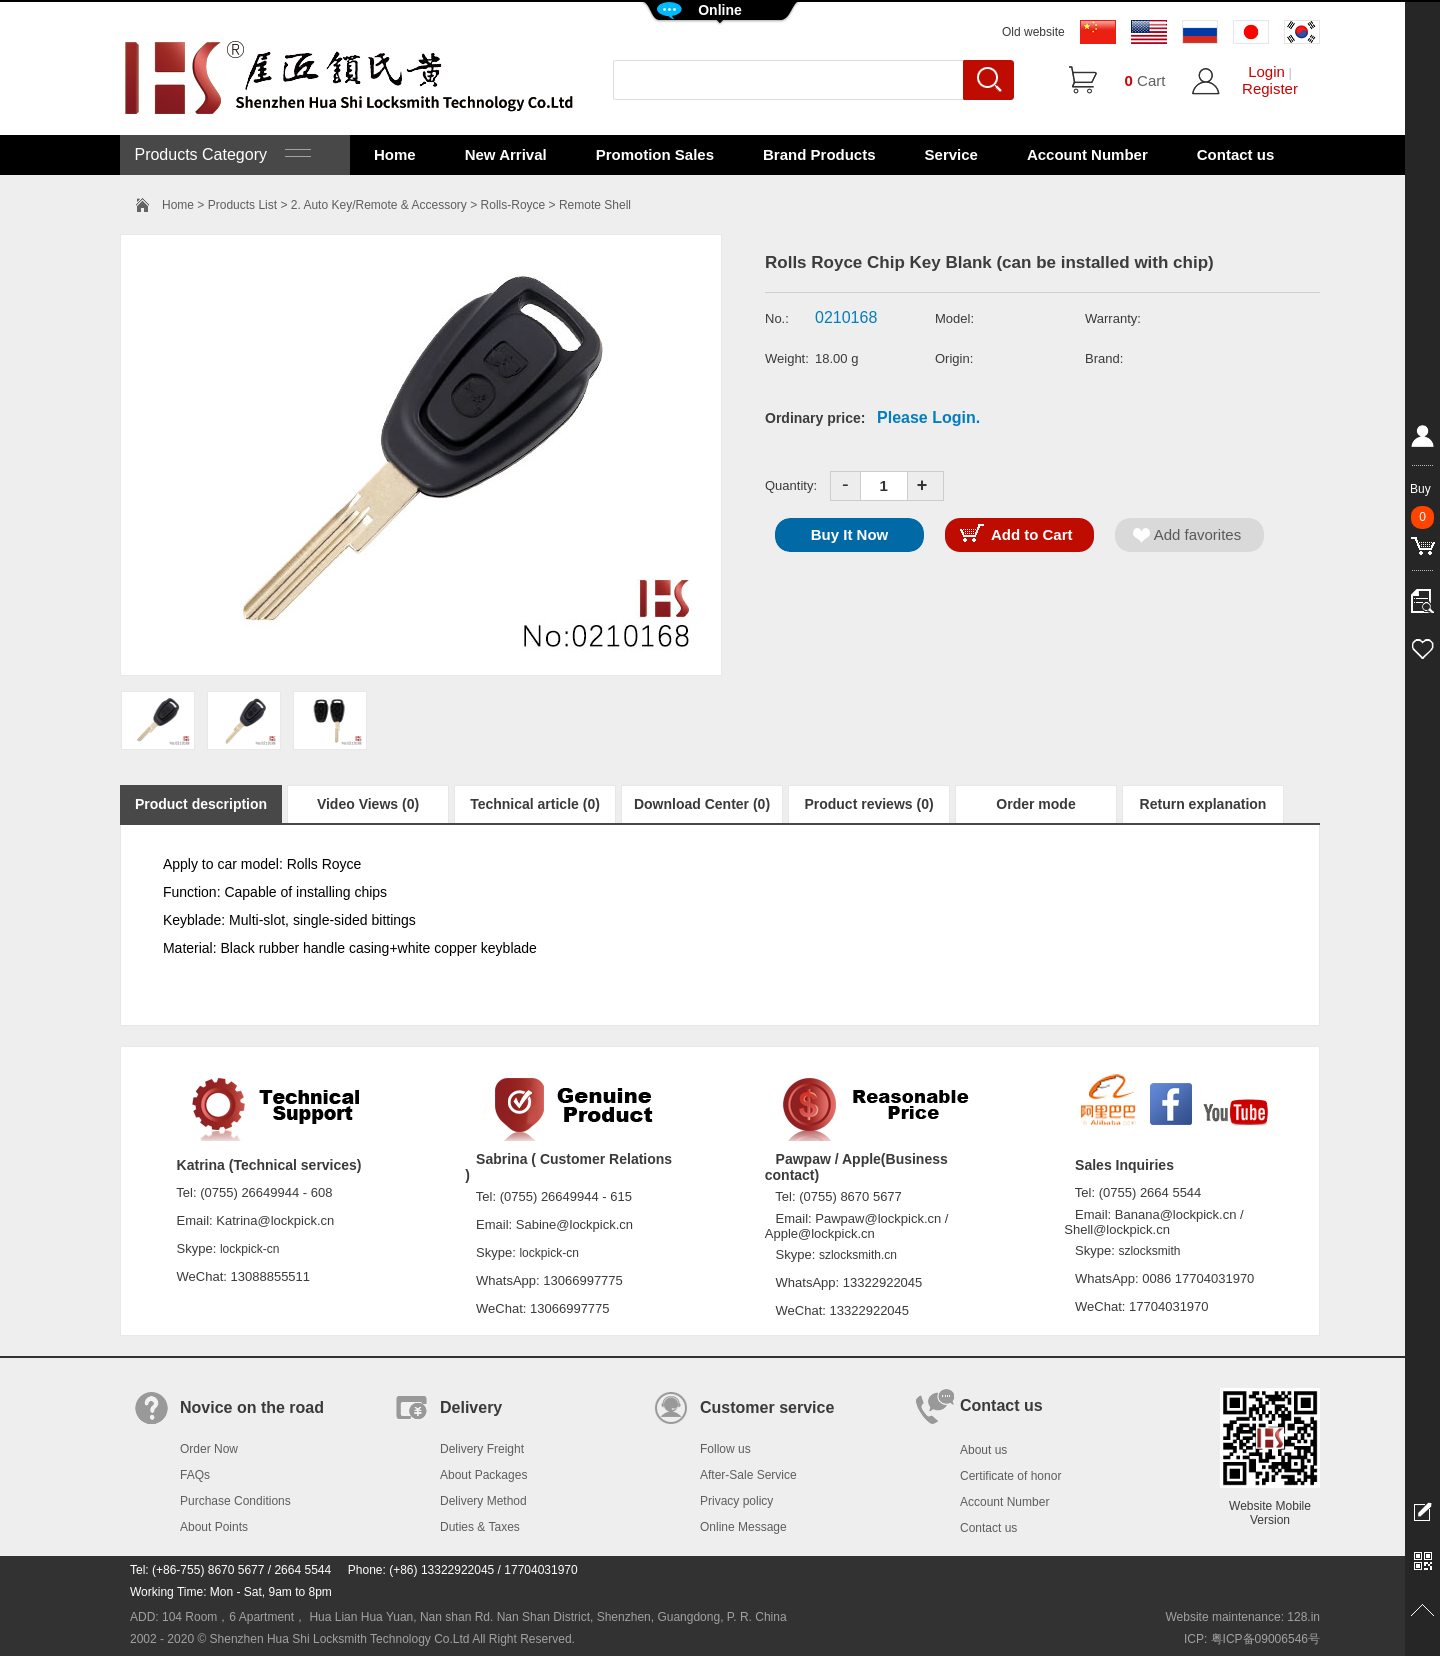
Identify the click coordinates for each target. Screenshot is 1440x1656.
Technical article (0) (535, 804)
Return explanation (1203, 804)
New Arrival (506, 154)
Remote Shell (595, 205)
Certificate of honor (1010, 1476)
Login (1266, 71)
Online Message (743, 1527)
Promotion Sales (655, 154)
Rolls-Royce (513, 205)
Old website (1033, 32)
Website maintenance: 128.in (1242, 1617)
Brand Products (819, 154)
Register (1270, 88)
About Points (214, 1527)
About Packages (483, 1475)
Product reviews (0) (868, 804)
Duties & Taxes (480, 1527)
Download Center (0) (702, 804)
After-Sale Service (748, 1475)
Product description (201, 804)
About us (983, 1450)
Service (951, 154)
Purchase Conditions (235, 1501)
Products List (242, 205)
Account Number (1087, 154)
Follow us (725, 1449)
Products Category (220, 154)
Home (395, 154)
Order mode (1035, 804)
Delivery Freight (482, 1449)
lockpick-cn (249, 1249)
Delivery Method (483, 1501)
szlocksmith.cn (858, 1255)
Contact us (1236, 154)
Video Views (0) (368, 804)
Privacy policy (736, 1501)
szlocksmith (1149, 1251)
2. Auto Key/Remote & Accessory (379, 205)
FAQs (195, 1475)
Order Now (209, 1449)
